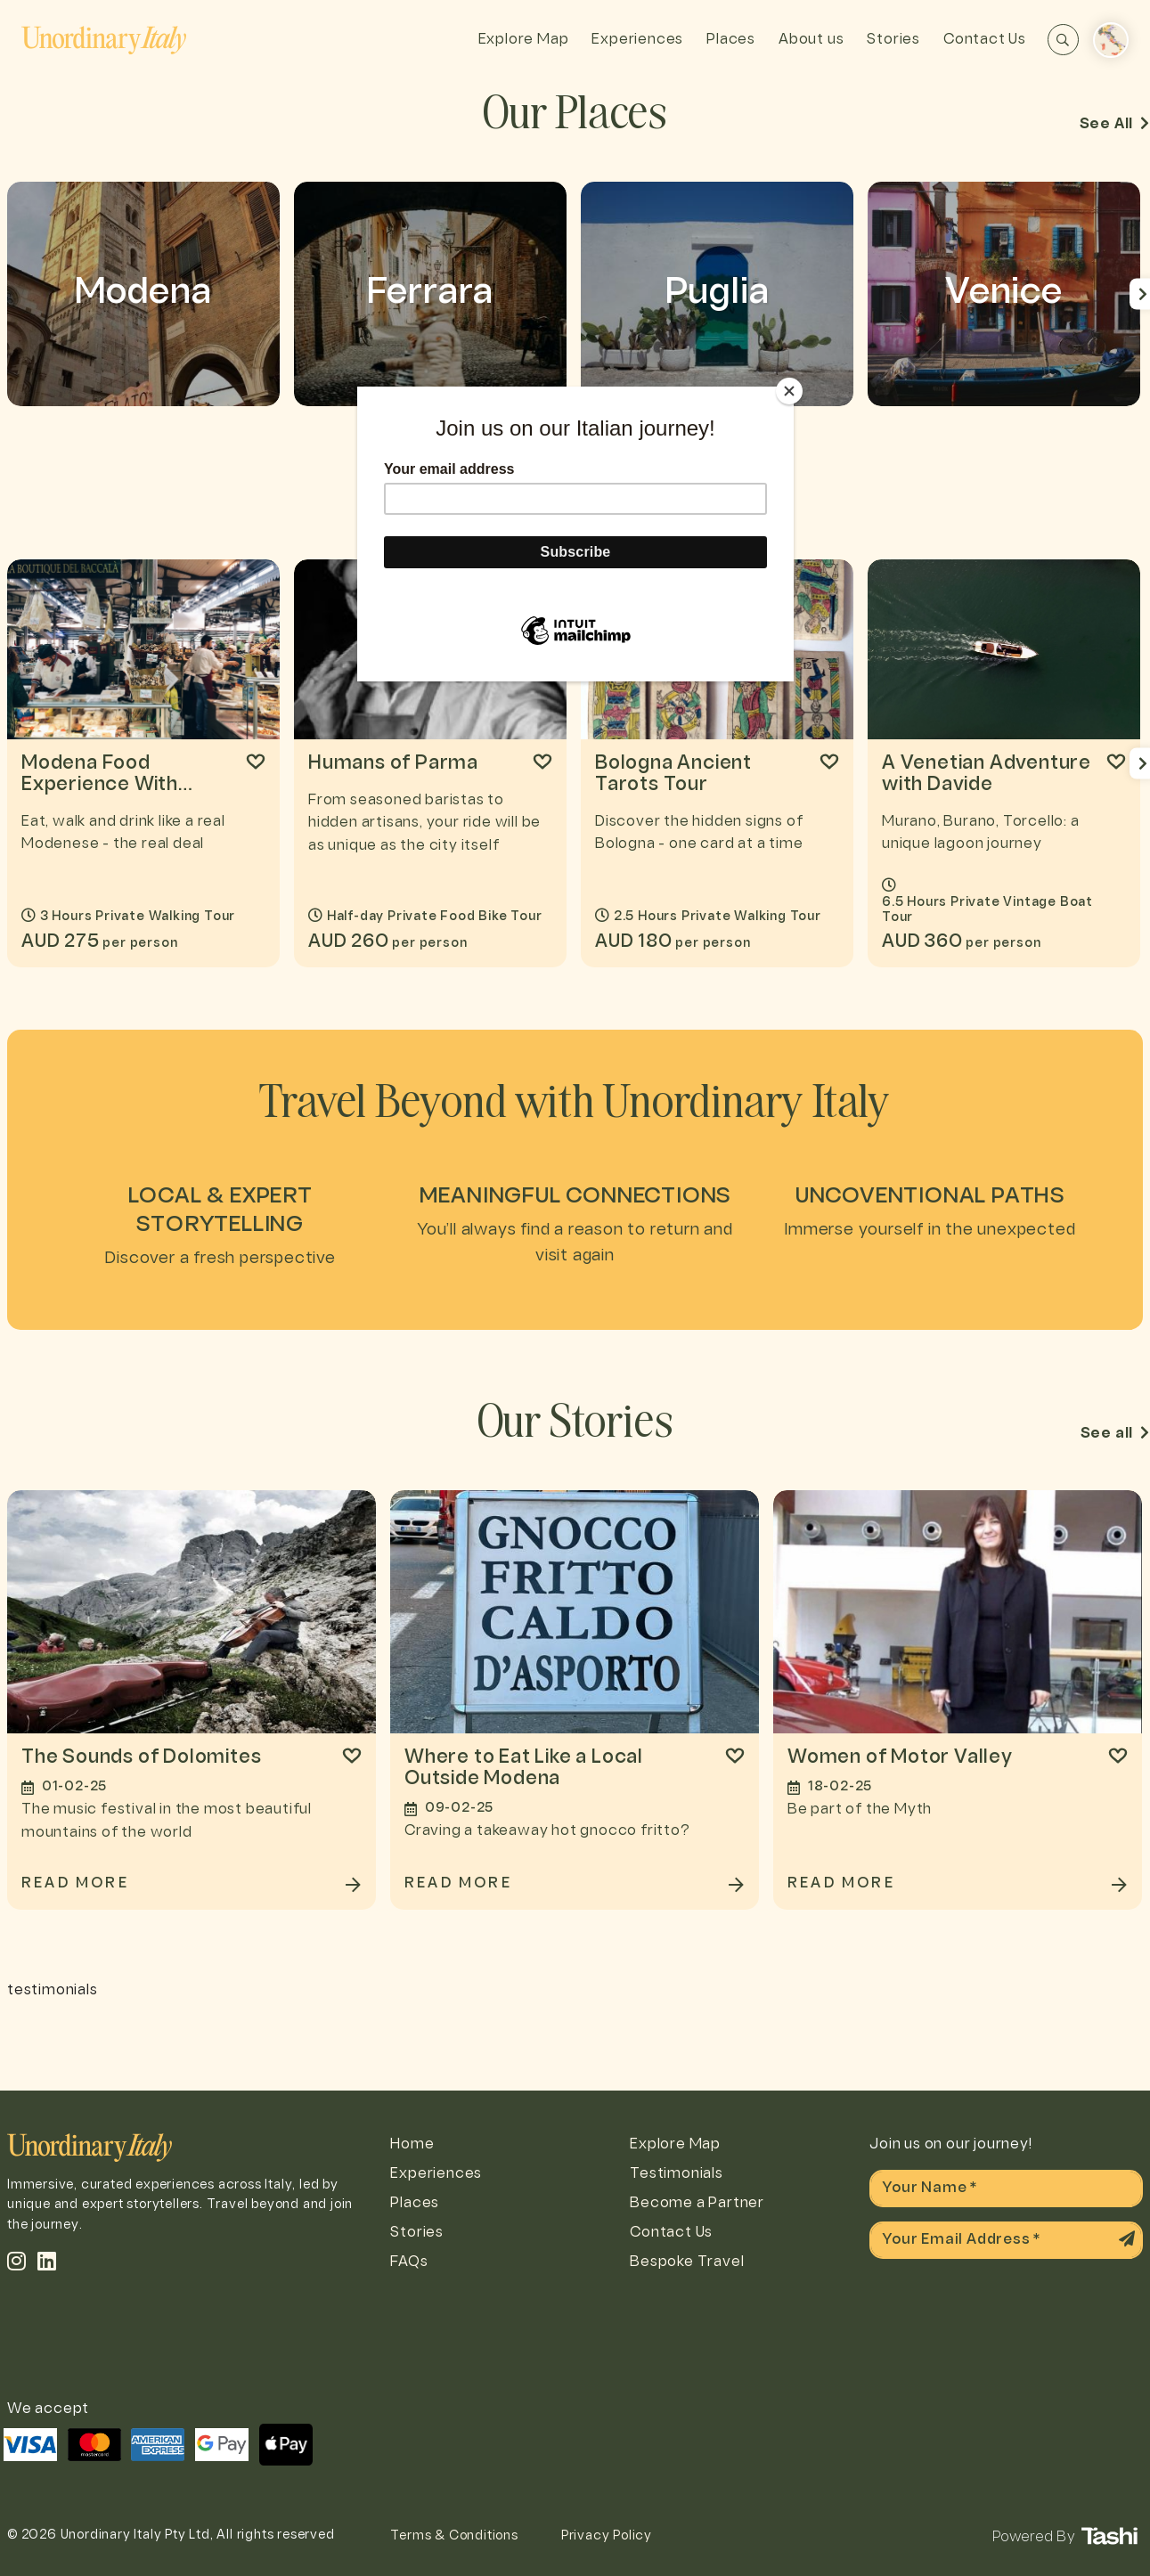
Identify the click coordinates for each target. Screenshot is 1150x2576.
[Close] (789, 391)
